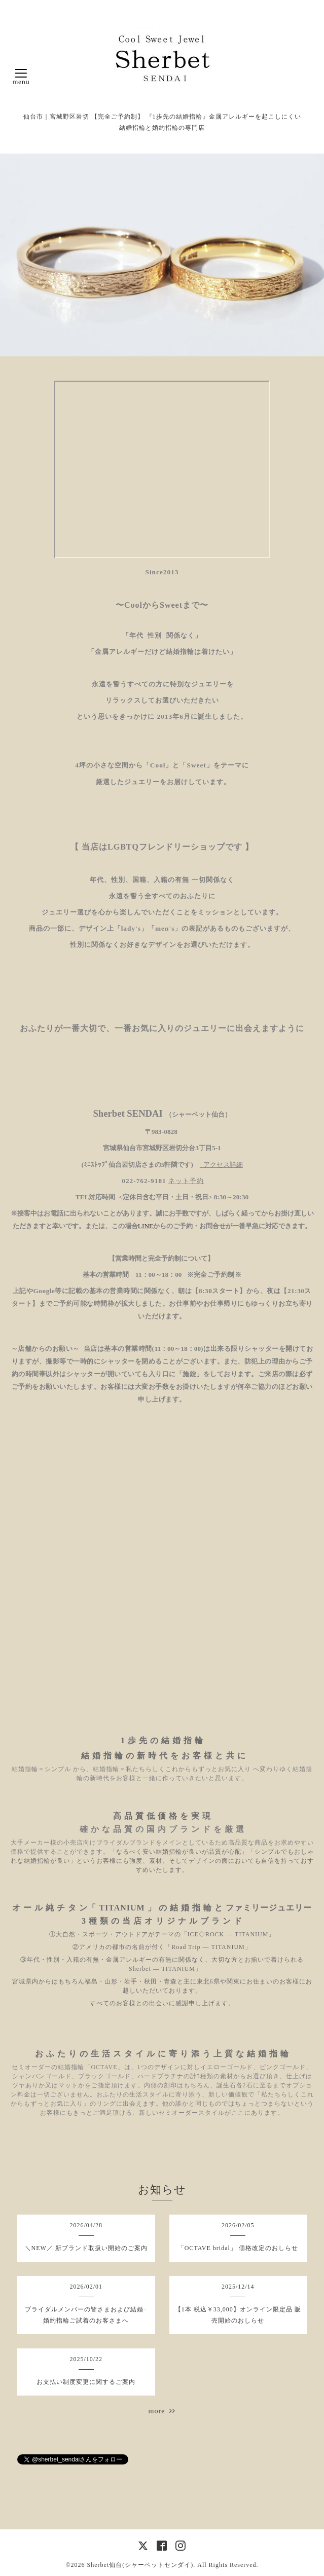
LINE (145, 1226)
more (162, 2411)
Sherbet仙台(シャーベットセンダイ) (140, 2564)
